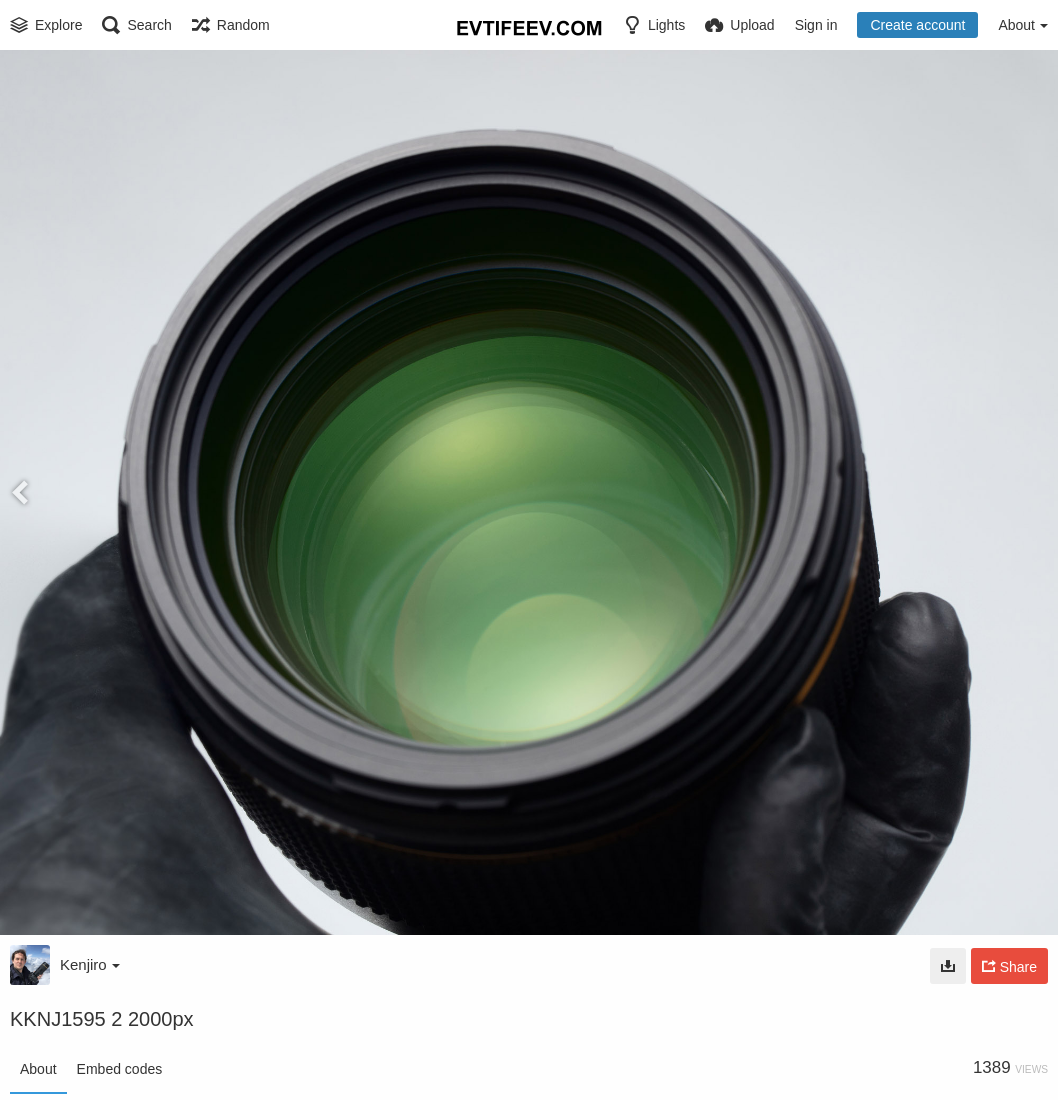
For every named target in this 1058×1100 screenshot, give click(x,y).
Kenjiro (90, 964)
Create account (917, 25)
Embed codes (120, 1069)
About (38, 1069)
